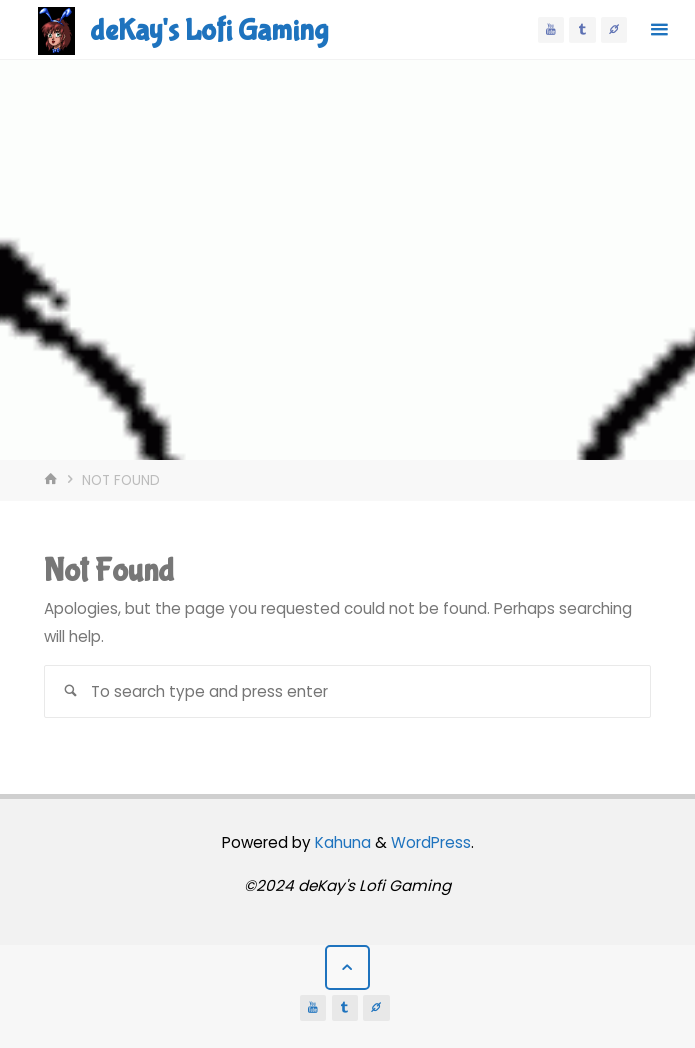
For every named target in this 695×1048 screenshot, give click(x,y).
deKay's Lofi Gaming (209, 30)
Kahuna (341, 842)
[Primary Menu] (659, 30)
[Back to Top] (348, 968)
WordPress (431, 842)
